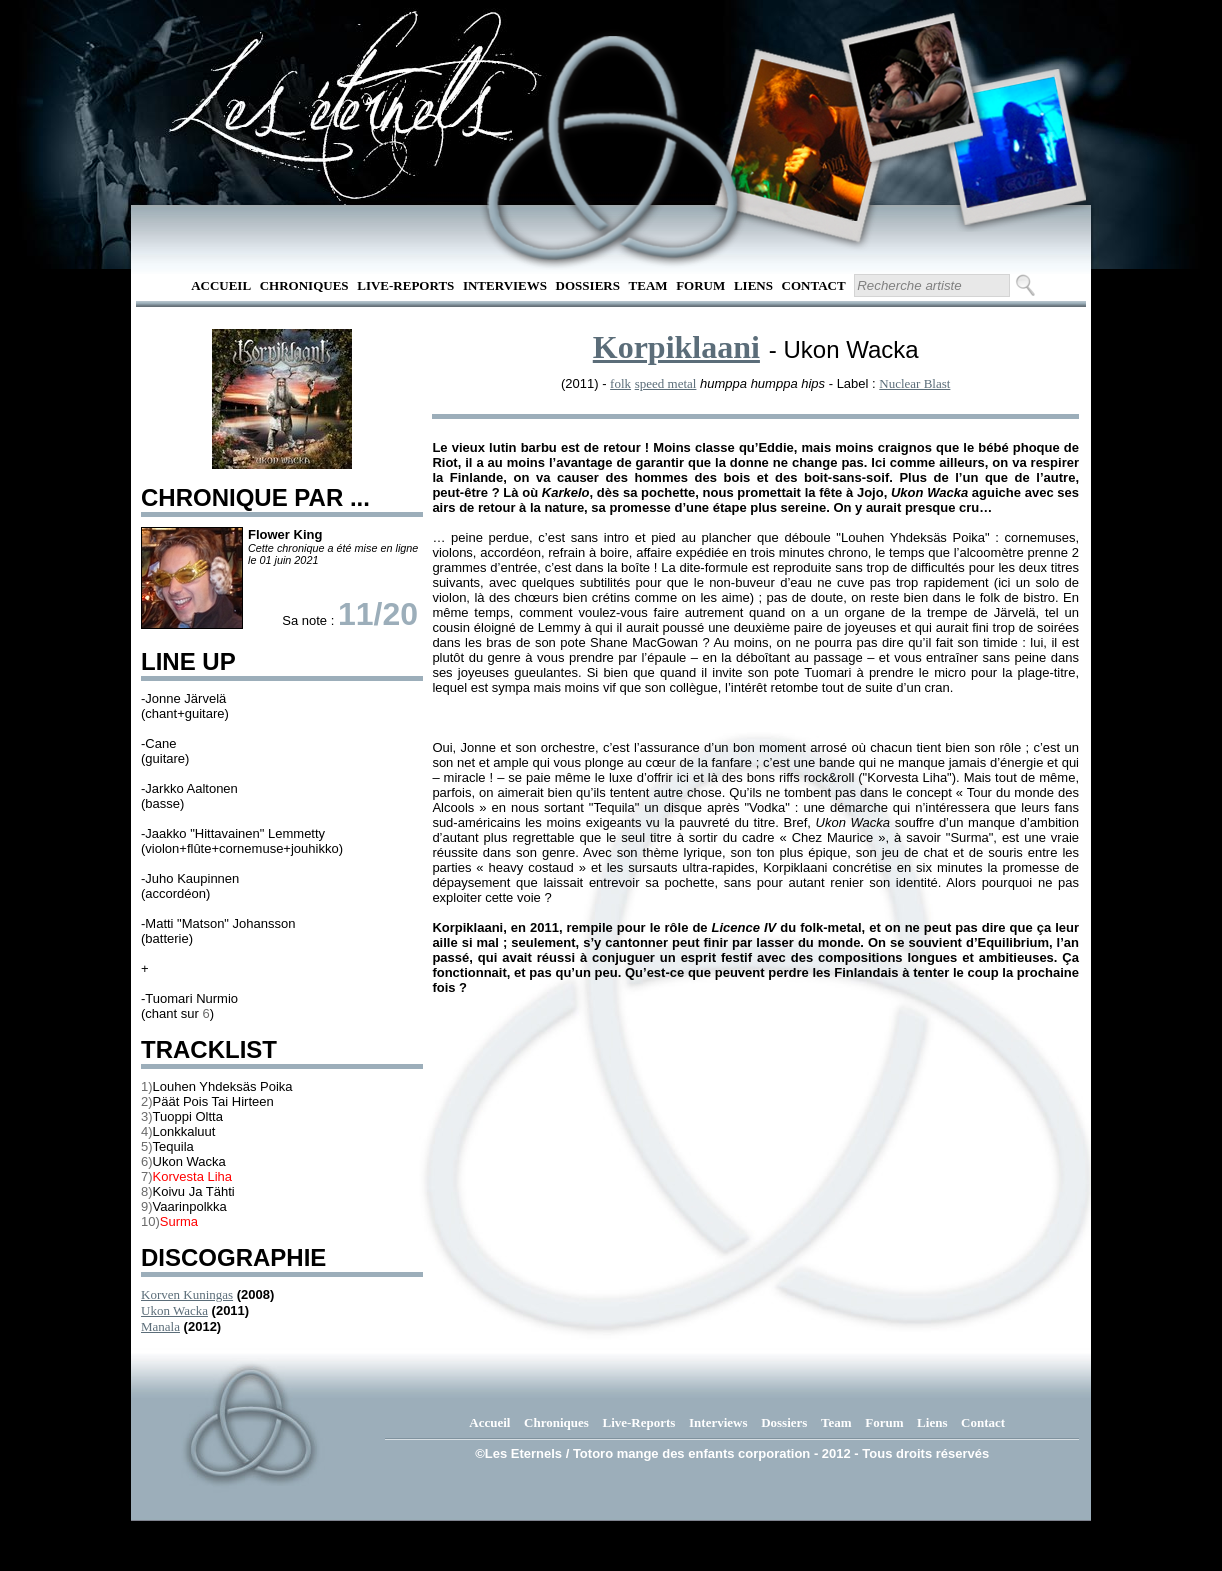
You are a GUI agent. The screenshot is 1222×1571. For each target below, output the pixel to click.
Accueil (221, 285)
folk (620, 383)
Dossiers (588, 285)
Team (648, 285)
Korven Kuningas (187, 1294)
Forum (700, 285)
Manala (160, 1326)
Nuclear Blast (914, 383)
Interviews (505, 285)
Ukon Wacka (174, 1310)
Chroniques (304, 285)
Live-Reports (405, 285)
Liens (753, 285)
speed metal (666, 383)
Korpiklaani (676, 347)
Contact (814, 285)
